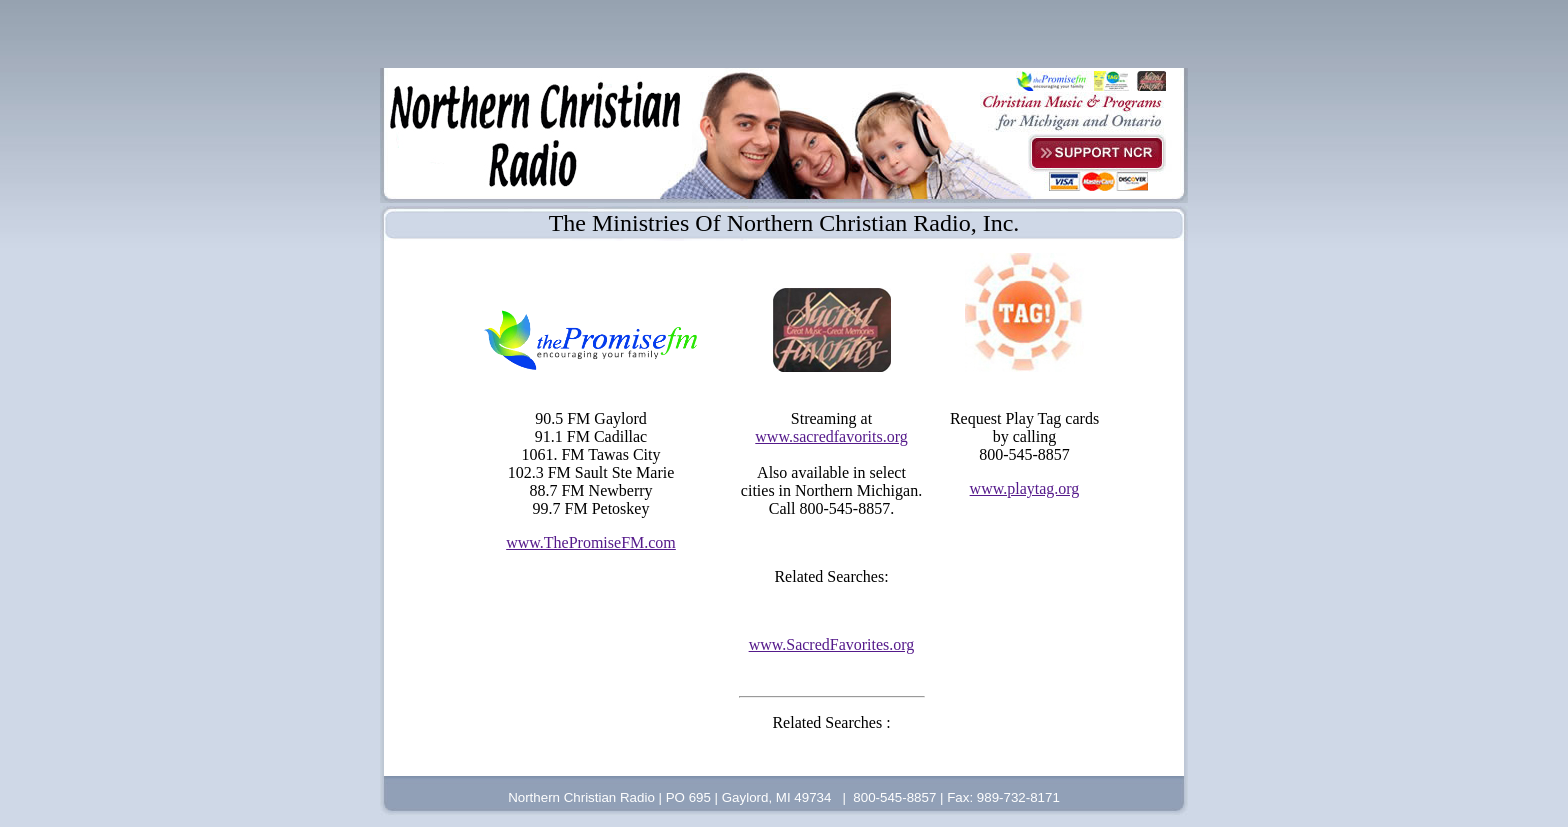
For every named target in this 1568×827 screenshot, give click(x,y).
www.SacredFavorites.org (832, 644)
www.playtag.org (1025, 488)
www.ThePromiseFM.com (591, 542)
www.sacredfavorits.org (831, 436)
